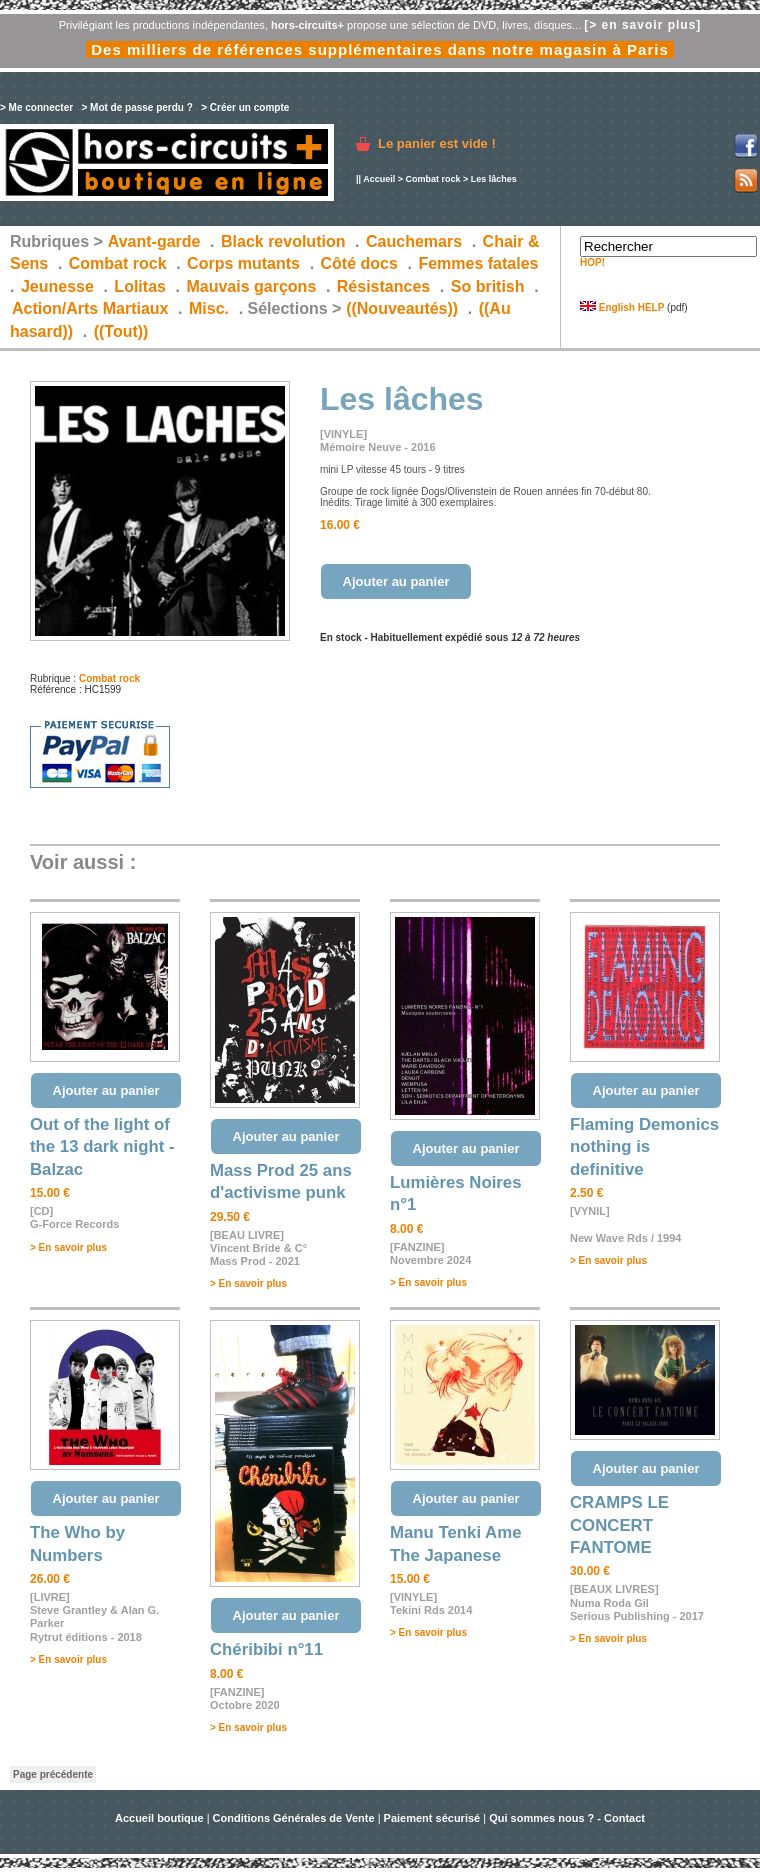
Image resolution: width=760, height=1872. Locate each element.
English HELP (622, 307)
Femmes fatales (478, 263)
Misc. (209, 308)
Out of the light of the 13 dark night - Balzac (102, 1147)
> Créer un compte (245, 107)
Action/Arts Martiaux (90, 308)
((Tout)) (121, 331)
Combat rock (432, 179)
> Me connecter (36, 107)
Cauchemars (414, 241)
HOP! (592, 262)
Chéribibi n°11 (266, 1649)
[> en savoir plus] (642, 25)
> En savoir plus (68, 1247)
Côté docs (359, 263)
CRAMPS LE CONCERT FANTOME (619, 1525)
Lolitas (140, 286)
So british (488, 286)
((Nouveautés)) (402, 308)
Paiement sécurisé (432, 1818)
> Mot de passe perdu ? (136, 107)
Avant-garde (154, 241)
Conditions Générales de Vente (294, 1818)
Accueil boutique (161, 1818)
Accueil (379, 179)
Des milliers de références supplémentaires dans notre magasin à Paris (380, 49)
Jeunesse (57, 286)
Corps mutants (245, 263)
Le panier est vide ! (437, 143)
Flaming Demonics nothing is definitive (644, 1147)
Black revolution (283, 241)
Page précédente (53, 1774)
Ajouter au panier (396, 581)
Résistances (383, 286)
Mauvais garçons (251, 286)
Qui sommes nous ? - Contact (567, 1818)
